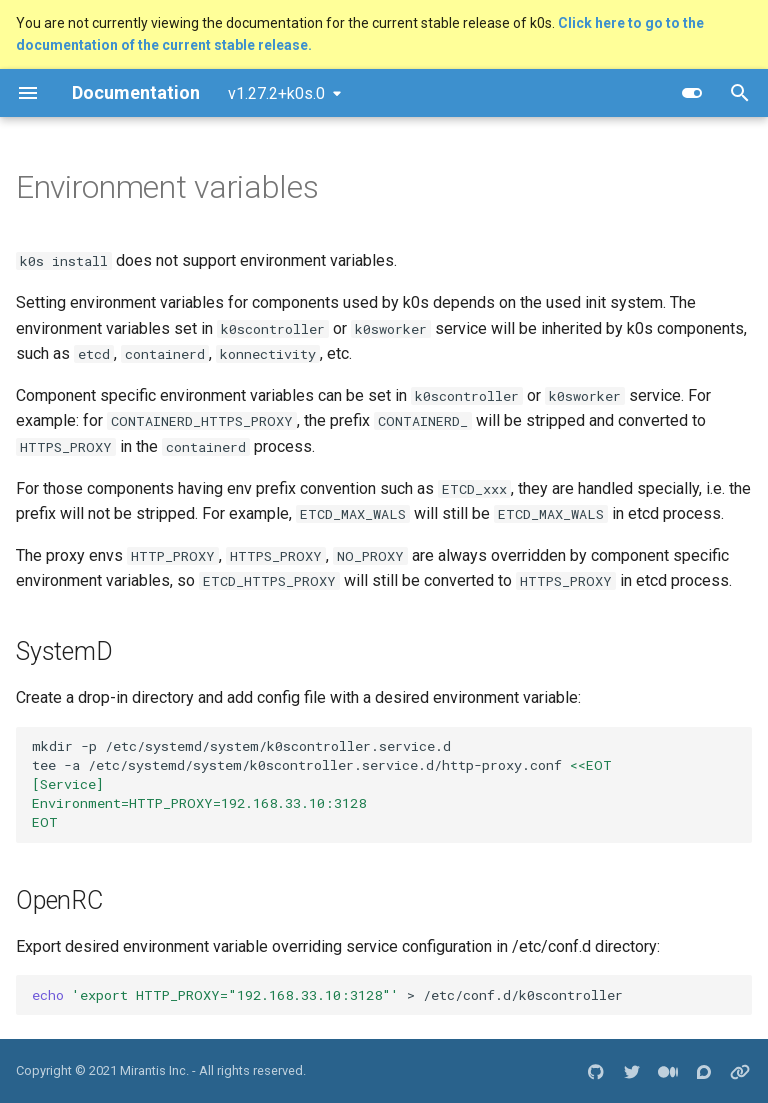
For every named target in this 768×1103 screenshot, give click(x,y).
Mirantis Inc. (154, 1070)
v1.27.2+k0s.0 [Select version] (276, 93)
